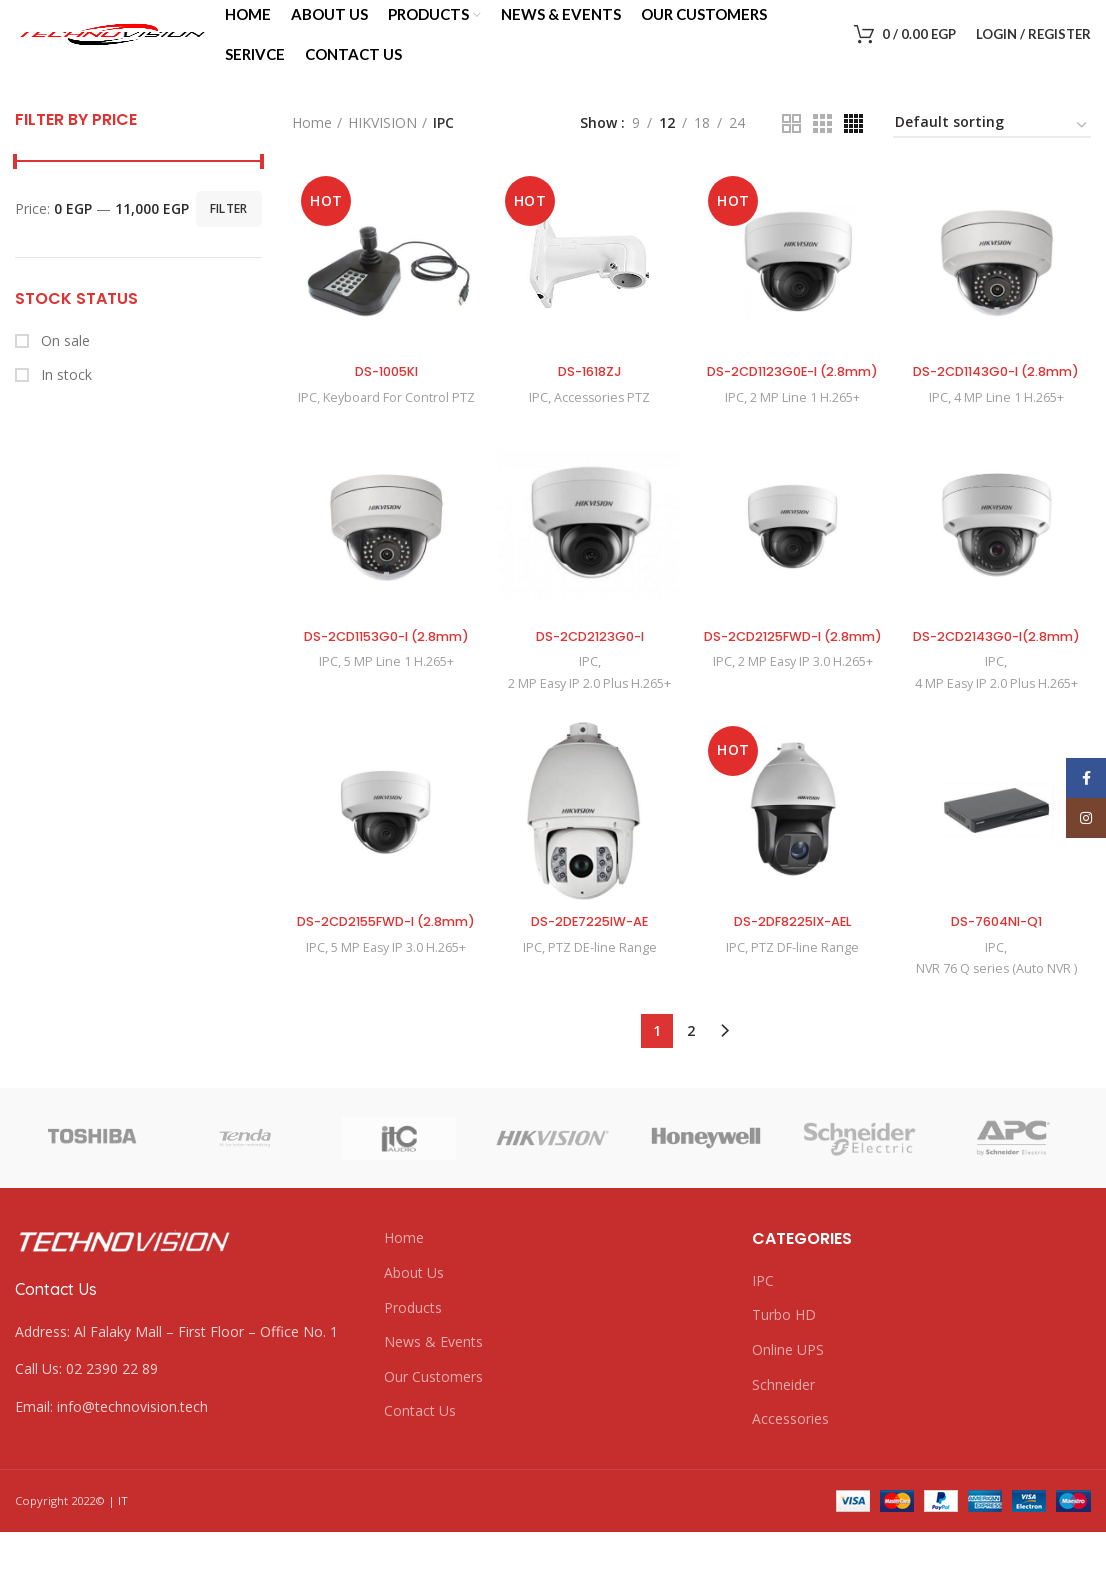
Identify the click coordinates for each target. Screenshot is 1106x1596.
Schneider (783, 1448)
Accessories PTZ (601, 420)
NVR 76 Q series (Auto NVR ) (998, 1033)
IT (123, 1565)
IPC (303, 420)
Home (312, 143)
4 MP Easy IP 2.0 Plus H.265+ (998, 746)
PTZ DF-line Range (807, 1012)
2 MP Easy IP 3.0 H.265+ (807, 725)
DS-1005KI (383, 394)
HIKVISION (382, 143)
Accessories (790, 1483)
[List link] (184, 1434)
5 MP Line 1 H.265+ (397, 705)
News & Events (433, 1406)
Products (413, 1371)
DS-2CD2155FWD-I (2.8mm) (383, 996)
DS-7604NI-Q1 (999, 986)
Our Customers (433, 1440)
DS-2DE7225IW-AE (588, 986)
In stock (64, 395)
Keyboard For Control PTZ (397, 420)
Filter (229, 229)
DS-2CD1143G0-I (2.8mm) (999, 404)
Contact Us (420, 1475)
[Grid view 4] (853, 144)
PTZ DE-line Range (601, 1012)
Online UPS (788, 1414)
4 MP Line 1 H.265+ (1012, 439)
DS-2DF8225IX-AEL (794, 986)
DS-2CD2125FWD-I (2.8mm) (793, 689)
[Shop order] (992, 147)
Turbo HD (784, 1379)
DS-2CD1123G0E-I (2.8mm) (794, 404)
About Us (414, 1337)
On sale (63, 361)
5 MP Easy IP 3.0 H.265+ (397, 1031)
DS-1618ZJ (589, 394)
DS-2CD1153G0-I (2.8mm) (384, 679)
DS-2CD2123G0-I (588, 679)
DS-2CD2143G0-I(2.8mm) (999, 689)
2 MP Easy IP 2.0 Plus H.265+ (588, 726)
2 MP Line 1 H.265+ (807, 439)
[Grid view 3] (822, 144)
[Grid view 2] (791, 144)
